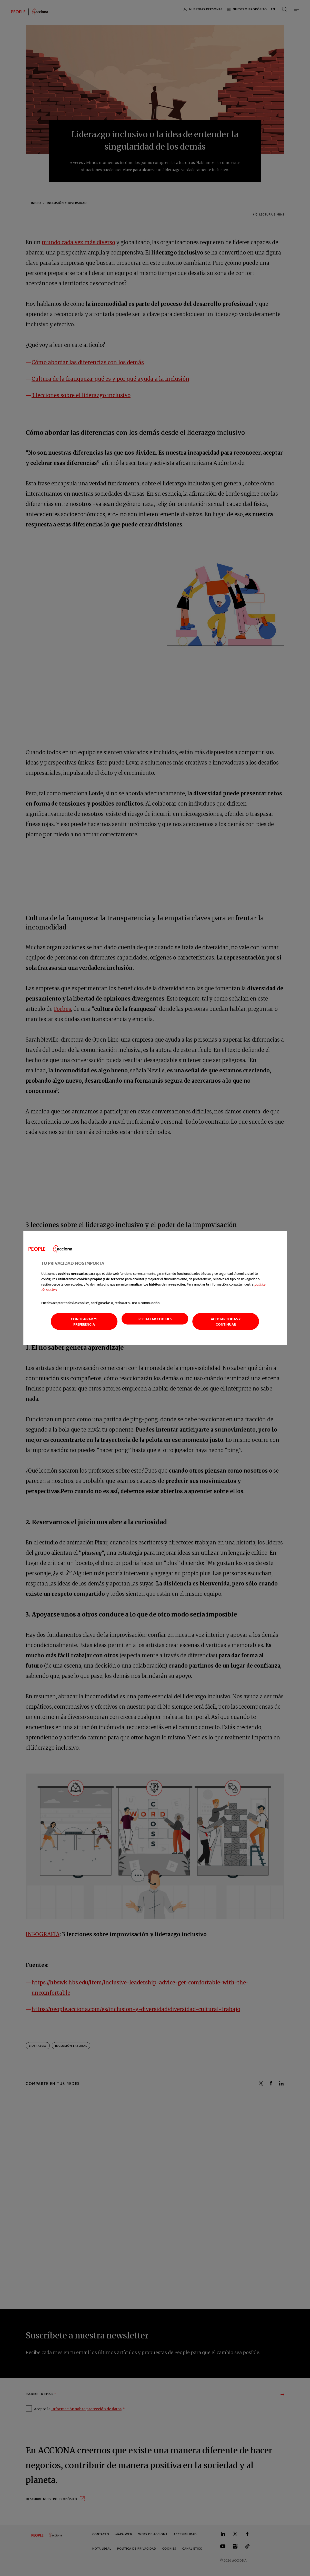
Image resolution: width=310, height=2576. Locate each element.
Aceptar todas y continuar (226, 1321)
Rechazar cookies (155, 1319)
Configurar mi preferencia (84, 1321)
